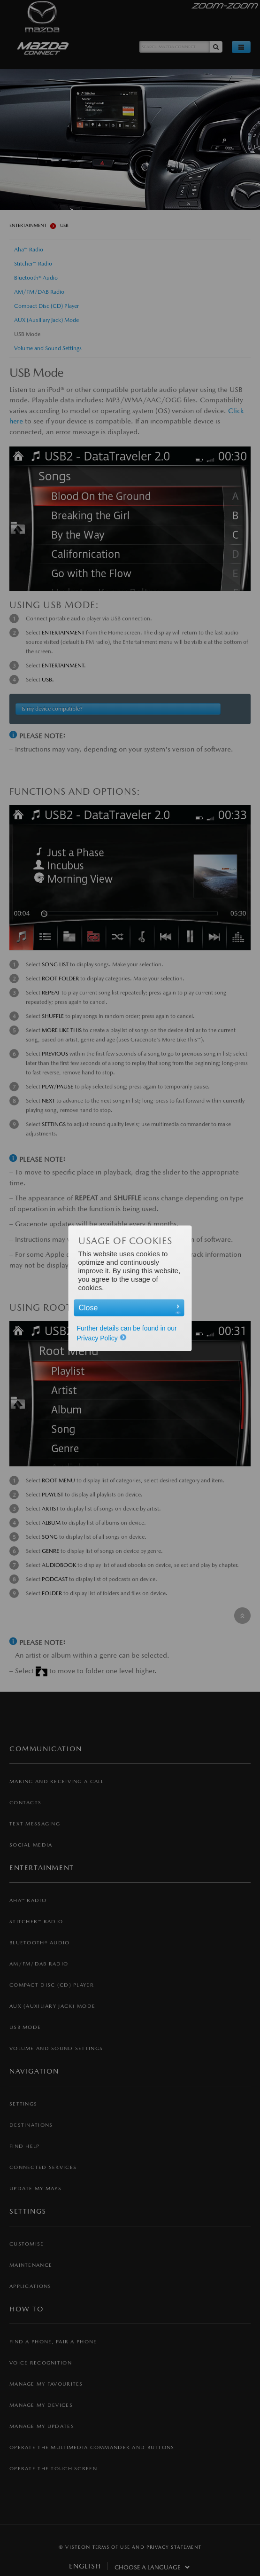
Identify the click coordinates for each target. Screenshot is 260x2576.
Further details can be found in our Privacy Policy (127, 1332)
